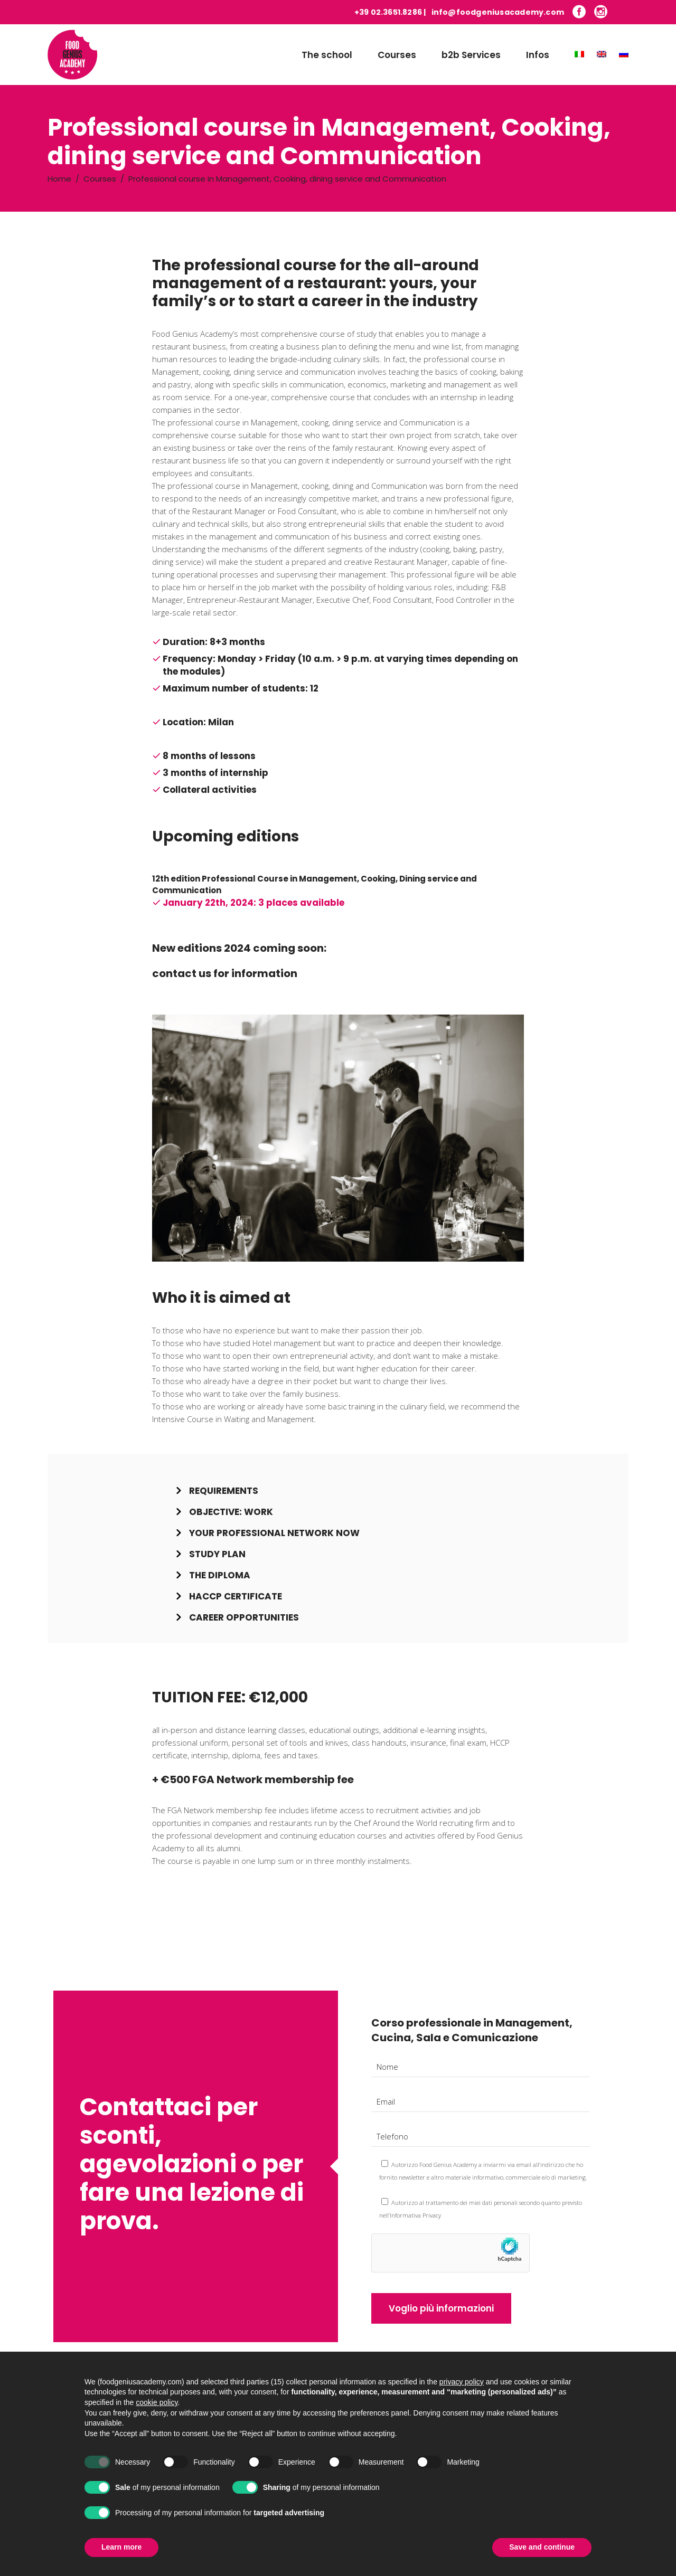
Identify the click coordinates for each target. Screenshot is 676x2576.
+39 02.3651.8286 (388, 12)
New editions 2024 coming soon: (239, 948)
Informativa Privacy (415, 2215)
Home (59, 178)
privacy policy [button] (461, 2401)
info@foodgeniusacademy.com (497, 12)
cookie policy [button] (156, 2422)
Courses (99, 178)
